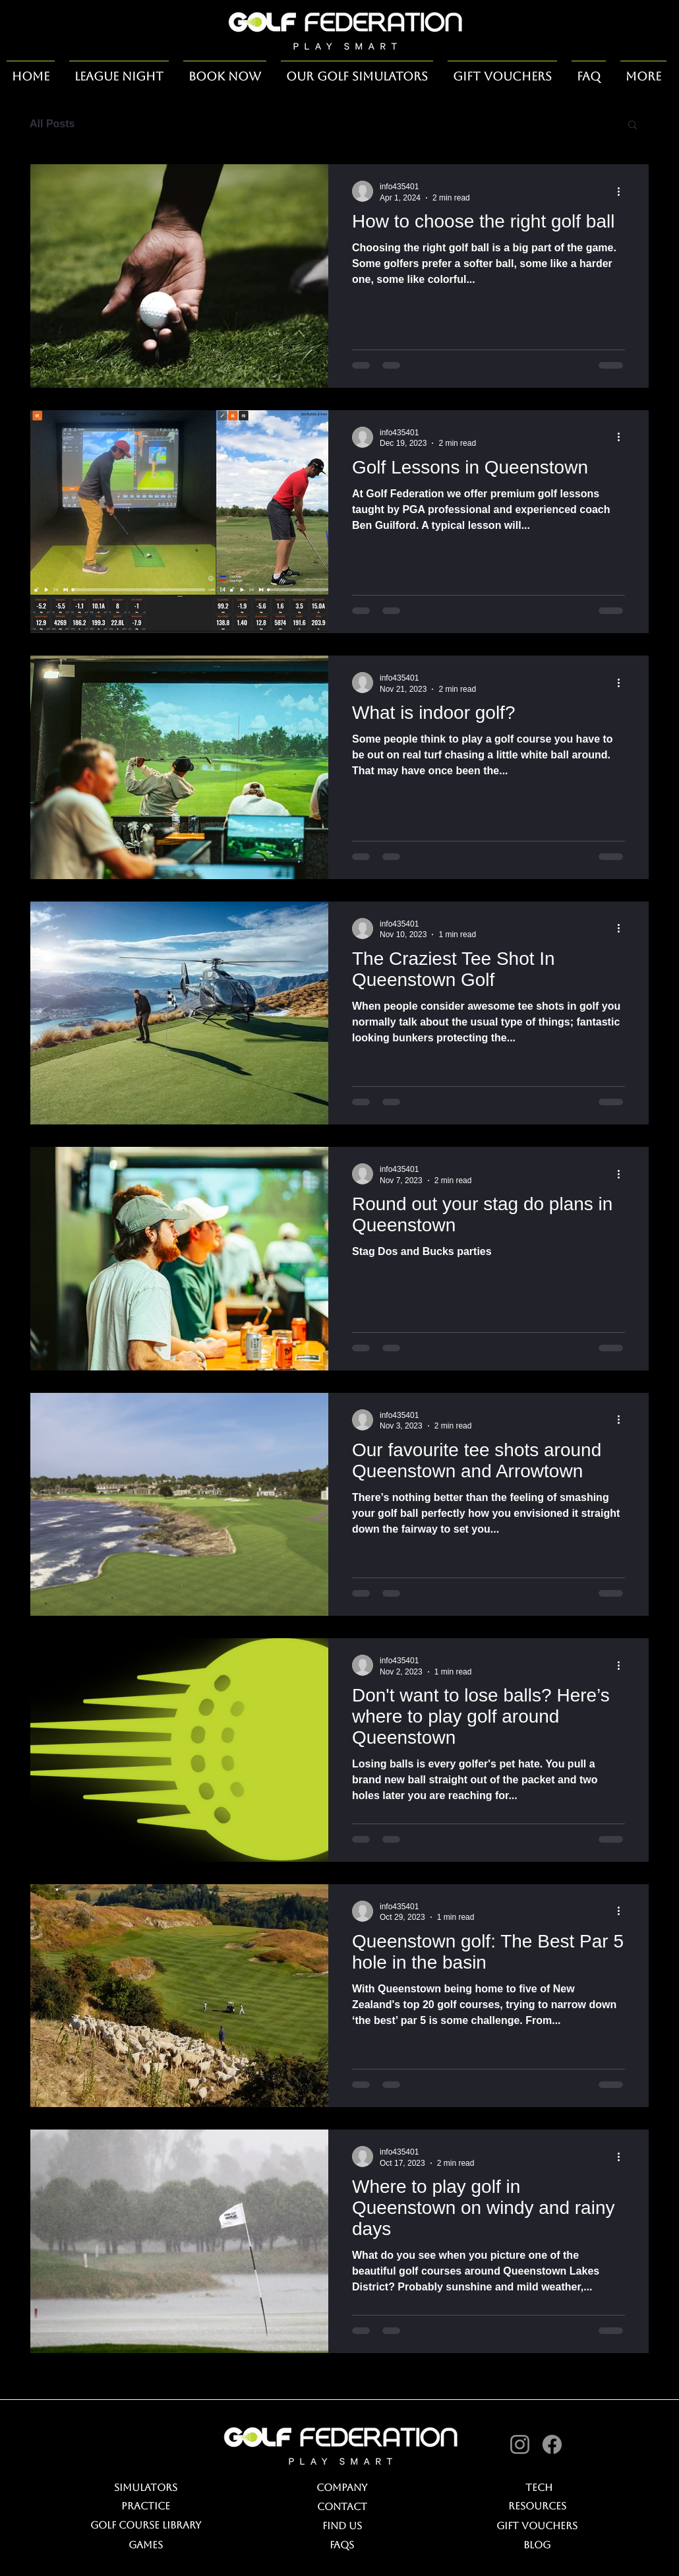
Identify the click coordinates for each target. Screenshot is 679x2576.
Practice (145, 2505)
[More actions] (623, 191)
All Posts (52, 123)
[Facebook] (552, 2444)
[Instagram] (520, 2444)
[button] (632, 126)
